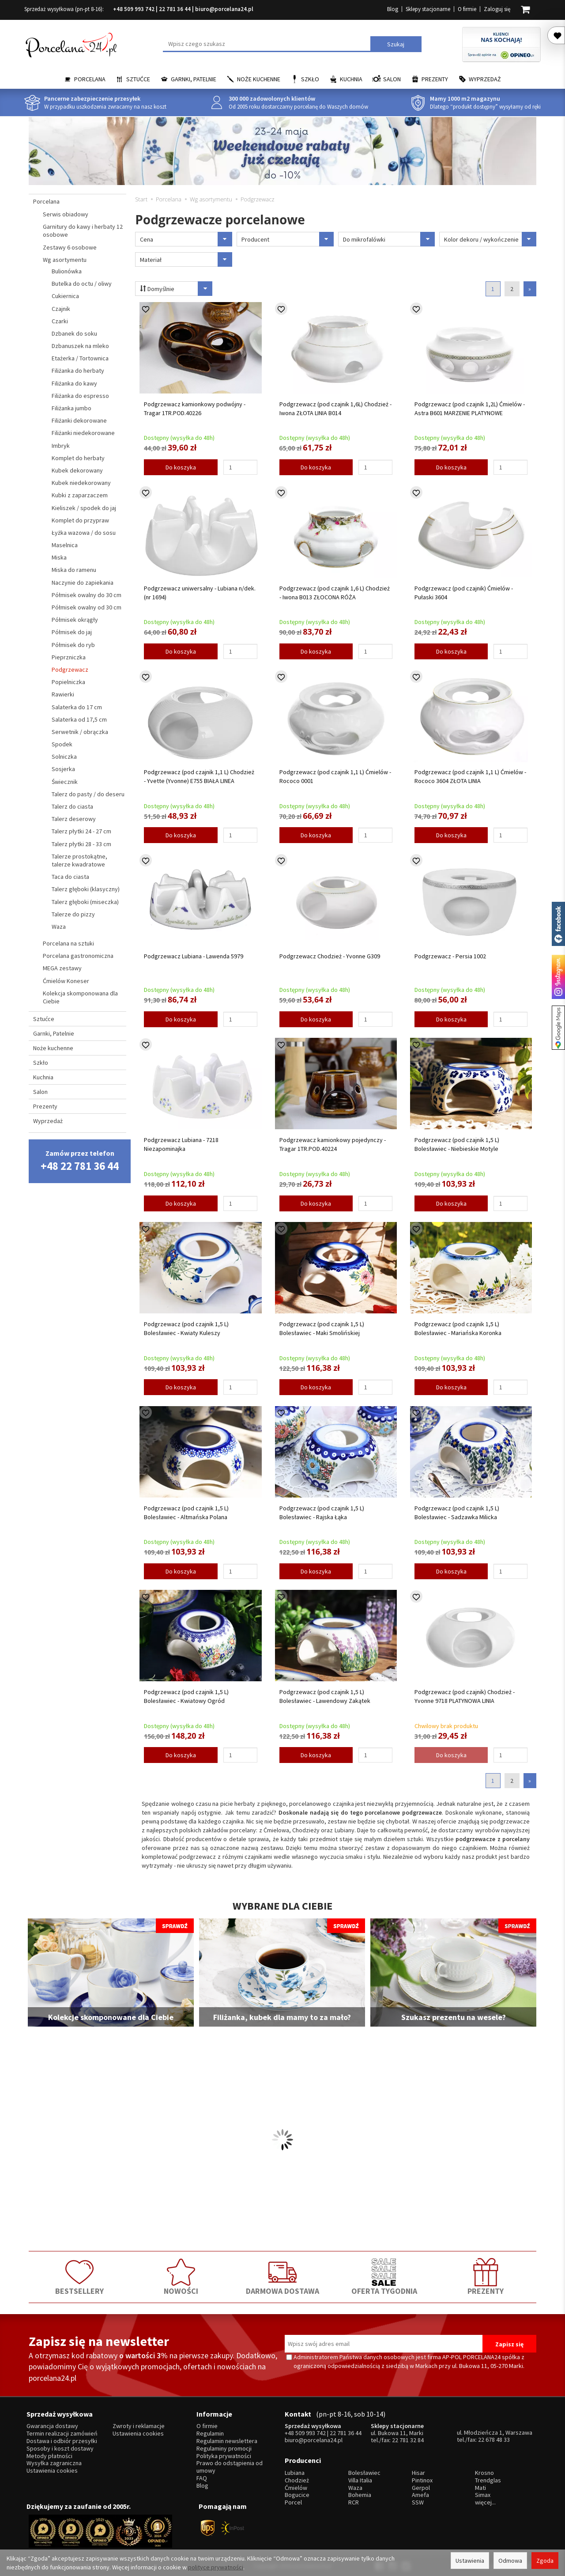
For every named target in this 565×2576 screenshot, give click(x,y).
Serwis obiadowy (65, 214)
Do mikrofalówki (389, 239)
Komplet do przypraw (80, 520)
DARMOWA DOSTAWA (282, 2277)
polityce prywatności (215, 2567)
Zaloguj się (497, 9)
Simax (482, 2495)
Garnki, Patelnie (193, 79)
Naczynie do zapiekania (82, 582)
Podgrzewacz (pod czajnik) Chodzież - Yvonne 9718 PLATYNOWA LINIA (464, 1696)
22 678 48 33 (494, 2440)
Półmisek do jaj (72, 632)
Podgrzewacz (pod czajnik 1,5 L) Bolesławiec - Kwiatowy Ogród (186, 1696)
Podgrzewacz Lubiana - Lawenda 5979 (193, 956)
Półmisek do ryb (73, 645)
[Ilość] (240, 467)
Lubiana (295, 2473)
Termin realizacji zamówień (62, 2433)
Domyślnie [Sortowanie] (176, 288)
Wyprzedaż (485, 79)
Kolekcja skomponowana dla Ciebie (80, 997)
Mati (480, 2488)
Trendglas (488, 2480)
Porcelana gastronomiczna (78, 956)
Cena (186, 239)
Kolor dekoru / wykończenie (490, 239)
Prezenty (435, 79)
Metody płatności (49, 2456)
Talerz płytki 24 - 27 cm (81, 831)
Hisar (418, 2473)
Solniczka (64, 756)
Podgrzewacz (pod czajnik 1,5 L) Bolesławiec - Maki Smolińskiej (321, 1328)
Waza (59, 927)
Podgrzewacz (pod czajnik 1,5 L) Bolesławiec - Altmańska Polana (186, 1512)
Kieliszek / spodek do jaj (84, 508)
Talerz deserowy (74, 819)
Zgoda (545, 2561)
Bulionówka (67, 271)
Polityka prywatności (223, 2456)
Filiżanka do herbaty (78, 370)
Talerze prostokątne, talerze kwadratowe (79, 860)
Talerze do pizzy (73, 914)
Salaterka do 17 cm (77, 707)
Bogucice (297, 2495)
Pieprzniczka (69, 657)
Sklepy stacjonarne (428, 9)
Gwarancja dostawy (52, 2426)
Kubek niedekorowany (81, 483)
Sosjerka (63, 769)
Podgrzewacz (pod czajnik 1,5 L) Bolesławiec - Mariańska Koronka (457, 1328)
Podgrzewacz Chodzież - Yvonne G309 (329, 956)
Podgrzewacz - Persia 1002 (450, 956)
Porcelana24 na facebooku (558, 924)
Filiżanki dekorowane (79, 420)
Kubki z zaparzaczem (80, 495)
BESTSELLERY (79, 2277)
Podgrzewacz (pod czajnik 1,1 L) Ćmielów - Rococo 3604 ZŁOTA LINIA (470, 776)
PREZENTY (485, 2277)
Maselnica (65, 545)
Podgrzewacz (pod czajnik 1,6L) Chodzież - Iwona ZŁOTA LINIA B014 (335, 408)
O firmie (467, 9)
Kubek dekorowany (77, 470)
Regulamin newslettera (226, 2441)
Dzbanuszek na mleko (80, 346)
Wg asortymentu (65, 260)
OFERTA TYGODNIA (384, 2277)
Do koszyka (181, 467)
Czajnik (61, 309)
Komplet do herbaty (78, 458)
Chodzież (297, 2480)
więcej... (485, 2502)
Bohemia (359, 2495)
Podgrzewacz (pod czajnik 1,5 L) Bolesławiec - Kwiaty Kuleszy (186, 1328)
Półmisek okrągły (75, 620)
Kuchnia (351, 79)
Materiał (186, 259)
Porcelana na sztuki (68, 943)
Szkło (310, 79)
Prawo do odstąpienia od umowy (229, 2466)
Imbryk (61, 446)
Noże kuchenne (258, 79)
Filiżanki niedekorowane (83, 433)
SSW (418, 2502)
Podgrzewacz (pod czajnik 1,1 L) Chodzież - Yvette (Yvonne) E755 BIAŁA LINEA (199, 776)
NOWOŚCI (181, 2277)
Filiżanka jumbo (71, 408)
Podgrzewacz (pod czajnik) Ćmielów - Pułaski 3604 (463, 592)
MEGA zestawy (62, 968)
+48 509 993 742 (133, 9)
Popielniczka (68, 682)
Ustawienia (470, 2561)
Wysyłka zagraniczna (54, 2463)
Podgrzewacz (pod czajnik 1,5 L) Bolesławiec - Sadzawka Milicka (456, 1512)
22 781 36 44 (175, 9)
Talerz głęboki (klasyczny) (86, 889)
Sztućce (138, 79)
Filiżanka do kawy (74, 383)
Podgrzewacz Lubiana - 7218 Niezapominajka (181, 1144)
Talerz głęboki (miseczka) (85, 902)
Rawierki (63, 694)
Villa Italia (360, 2480)
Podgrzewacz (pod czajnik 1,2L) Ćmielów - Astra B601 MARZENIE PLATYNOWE (469, 408)
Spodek (62, 744)
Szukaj (395, 44)
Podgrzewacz (70, 669)
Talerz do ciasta (72, 806)
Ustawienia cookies (52, 2470)
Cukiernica (65, 296)
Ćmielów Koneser (66, 981)
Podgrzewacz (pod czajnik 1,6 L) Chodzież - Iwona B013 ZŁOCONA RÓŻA (334, 592)
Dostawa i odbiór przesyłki (61, 2441)
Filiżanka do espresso (80, 396)
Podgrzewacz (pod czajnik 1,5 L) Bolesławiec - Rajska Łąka (321, 1512)
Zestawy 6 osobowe (70, 247)
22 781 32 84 (408, 2440)
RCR (353, 2502)
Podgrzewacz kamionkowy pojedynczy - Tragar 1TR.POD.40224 (332, 1144)
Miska (59, 557)
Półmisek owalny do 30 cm (86, 595)
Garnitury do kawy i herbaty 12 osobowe (83, 230)
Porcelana (89, 79)
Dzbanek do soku (74, 333)
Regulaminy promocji (224, 2448)
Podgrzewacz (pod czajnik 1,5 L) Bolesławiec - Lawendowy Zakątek (324, 1696)
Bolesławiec (364, 2473)
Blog (392, 9)
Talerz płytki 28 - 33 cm (81, 844)
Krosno (484, 2473)
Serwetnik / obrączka (80, 732)
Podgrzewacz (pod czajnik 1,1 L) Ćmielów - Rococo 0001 (335, 776)
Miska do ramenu (74, 570)
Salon (392, 79)
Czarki (60, 321)
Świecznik (65, 782)
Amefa (420, 2495)
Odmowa (510, 2561)
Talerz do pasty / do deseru (88, 794)
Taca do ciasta (70, 877)
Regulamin (210, 2433)
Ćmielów (296, 2488)
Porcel (293, 2502)
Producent (287, 239)
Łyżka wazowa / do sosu (84, 533)
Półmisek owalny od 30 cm (86, 607)
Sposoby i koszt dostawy (60, 2448)
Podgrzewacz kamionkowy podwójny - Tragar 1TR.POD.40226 (194, 408)
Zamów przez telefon (80, 1161)
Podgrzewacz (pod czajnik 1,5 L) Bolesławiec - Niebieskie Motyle (456, 1144)
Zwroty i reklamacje (139, 2426)
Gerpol (421, 2488)
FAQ (201, 2478)
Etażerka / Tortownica (80, 358)
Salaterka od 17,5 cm (79, 719)
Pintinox (422, 2480)
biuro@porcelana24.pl (224, 9)
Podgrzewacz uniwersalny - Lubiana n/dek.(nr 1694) (200, 592)
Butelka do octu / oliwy (82, 283)
